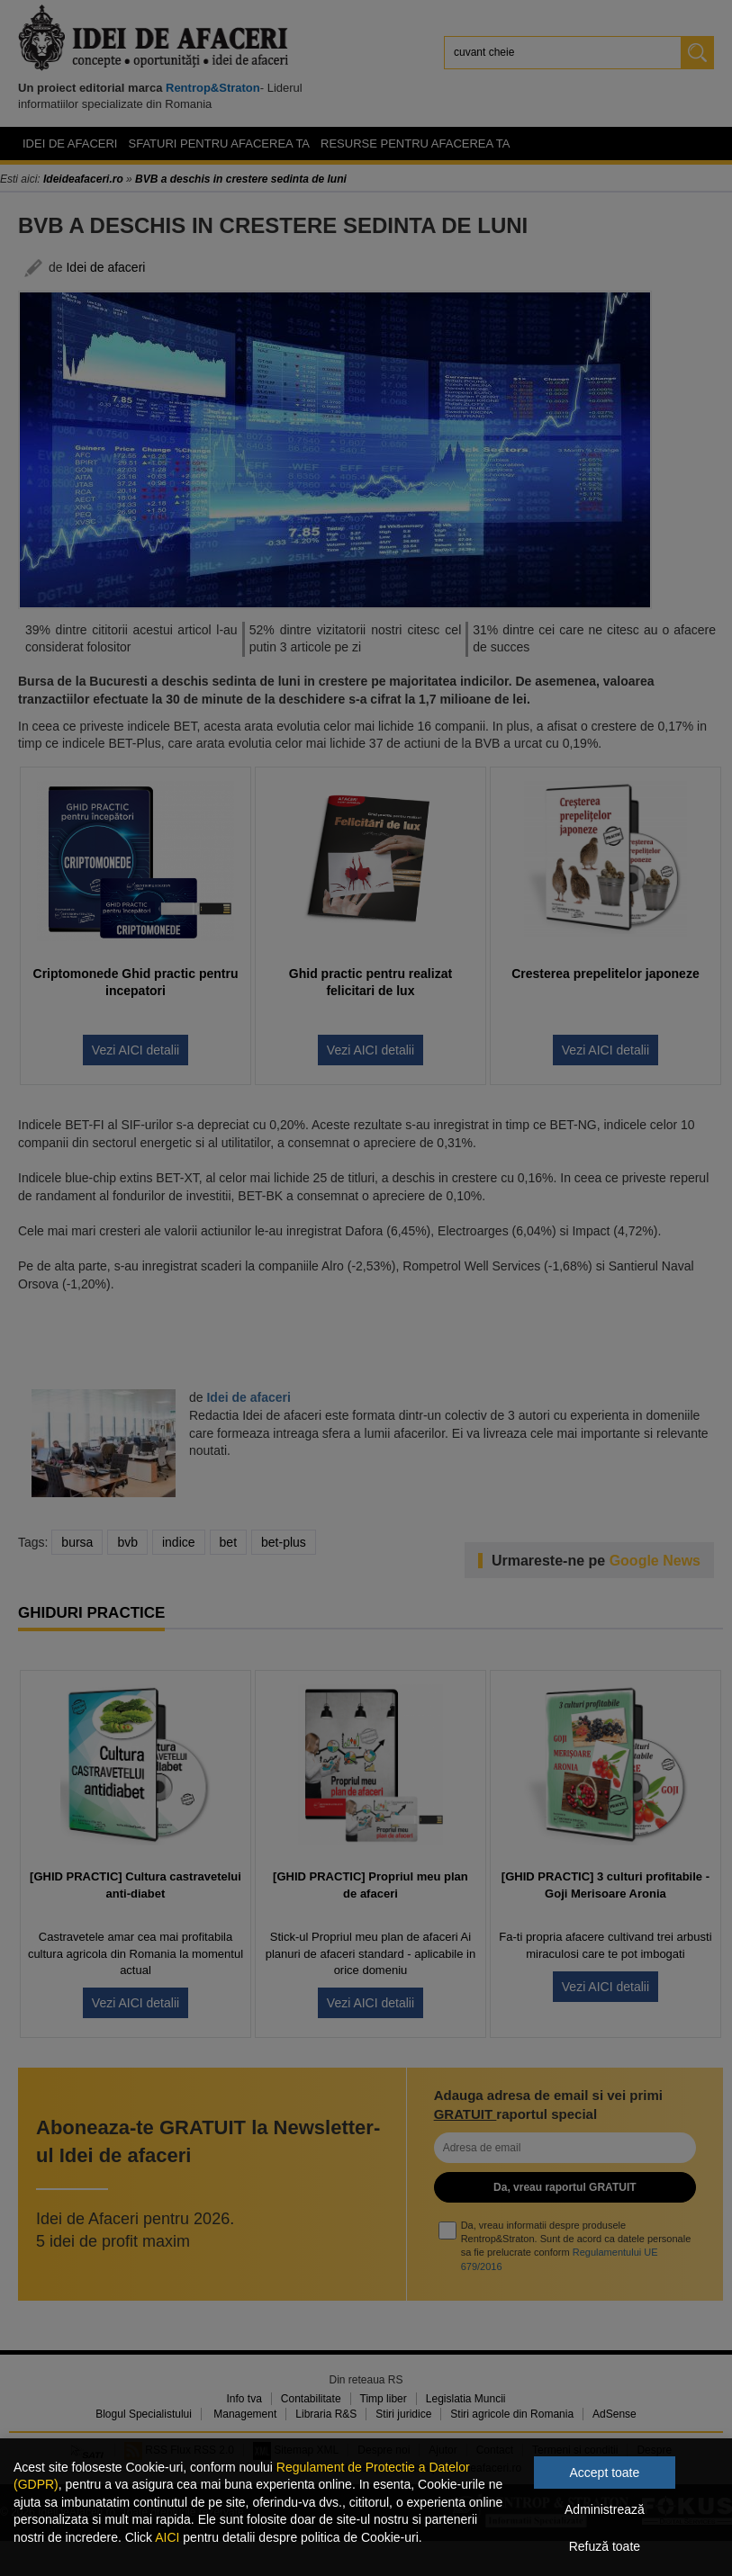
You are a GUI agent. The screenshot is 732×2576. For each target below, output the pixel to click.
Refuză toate (604, 2546)
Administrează (605, 2509)
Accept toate (604, 2472)
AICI (167, 2537)
